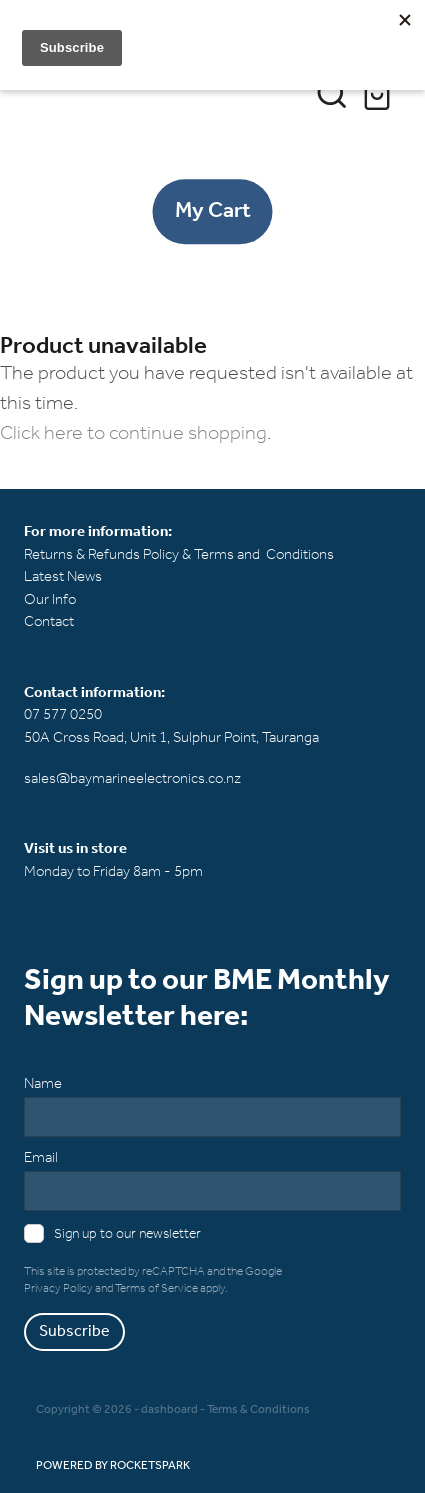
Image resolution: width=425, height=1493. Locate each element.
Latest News (63, 577)
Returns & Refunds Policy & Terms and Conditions (179, 555)
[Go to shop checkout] (380, 93)
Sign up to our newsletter (127, 1234)
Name (43, 1084)
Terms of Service (156, 1288)
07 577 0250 (63, 715)
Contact (49, 622)
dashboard (169, 1409)
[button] (332, 93)
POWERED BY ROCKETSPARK (113, 1465)
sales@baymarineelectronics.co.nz (132, 779)
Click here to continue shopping (133, 434)
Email (41, 1158)
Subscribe (74, 1331)
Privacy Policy (58, 1288)
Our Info (50, 600)
